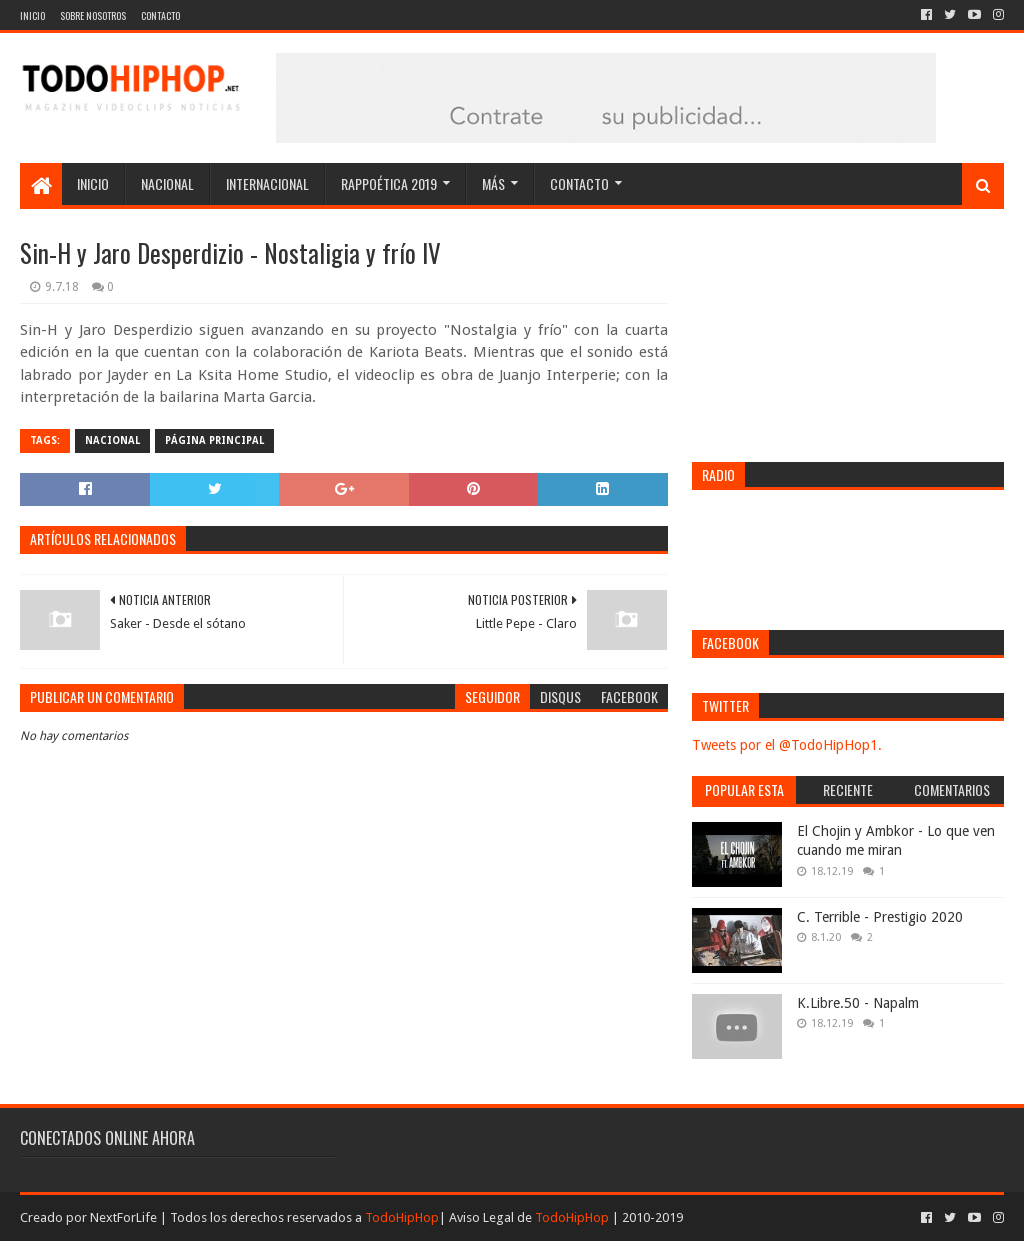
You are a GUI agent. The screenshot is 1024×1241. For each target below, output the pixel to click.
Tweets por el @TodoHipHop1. (787, 745)
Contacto (160, 15)
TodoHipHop (402, 1217)
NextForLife (123, 1217)
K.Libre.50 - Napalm (858, 1003)
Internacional (267, 183)
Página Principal (214, 440)
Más (493, 183)
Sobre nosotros (93, 15)
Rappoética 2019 (389, 183)
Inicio (32, 15)
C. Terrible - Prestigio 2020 (880, 917)
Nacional (167, 183)
